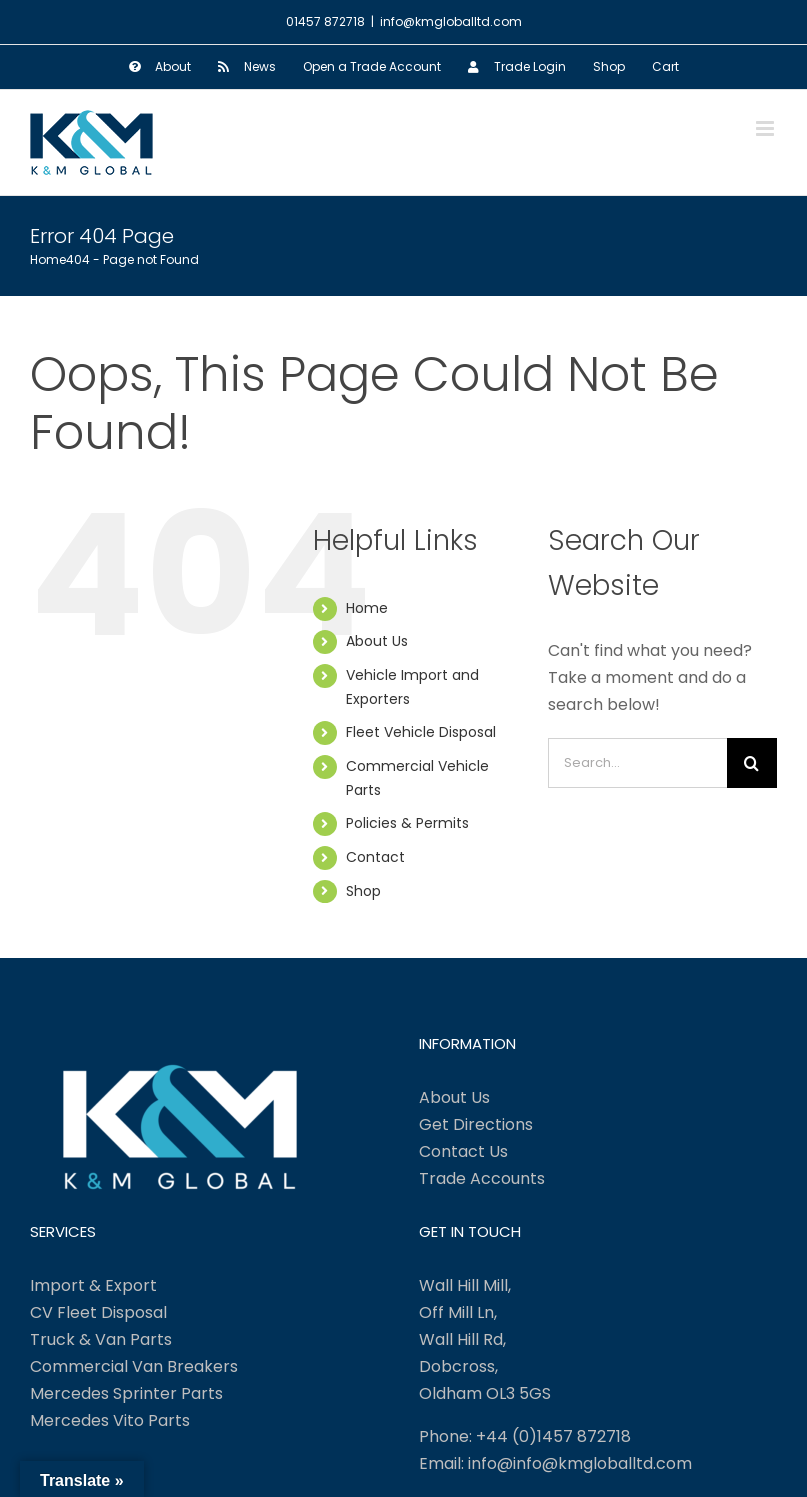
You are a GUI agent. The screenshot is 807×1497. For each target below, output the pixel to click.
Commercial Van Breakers (134, 1366)
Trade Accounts (482, 1178)
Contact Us (463, 1151)
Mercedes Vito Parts (110, 1420)
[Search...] (637, 763)
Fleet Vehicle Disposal (421, 732)
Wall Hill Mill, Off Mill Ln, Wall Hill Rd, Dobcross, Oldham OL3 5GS (485, 1339)
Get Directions (476, 1124)
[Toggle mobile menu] (766, 128)
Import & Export (93, 1285)
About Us (377, 641)
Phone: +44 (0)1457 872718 (525, 1436)
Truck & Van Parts (101, 1339)
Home (367, 608)
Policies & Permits (407, 823)
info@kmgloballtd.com (451, 21)
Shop (363, 891)
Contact (375, 857)
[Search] (752, 763)
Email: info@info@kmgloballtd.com (555, 1463)
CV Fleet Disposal (98, 1312)
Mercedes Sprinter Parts (126, 1393)
